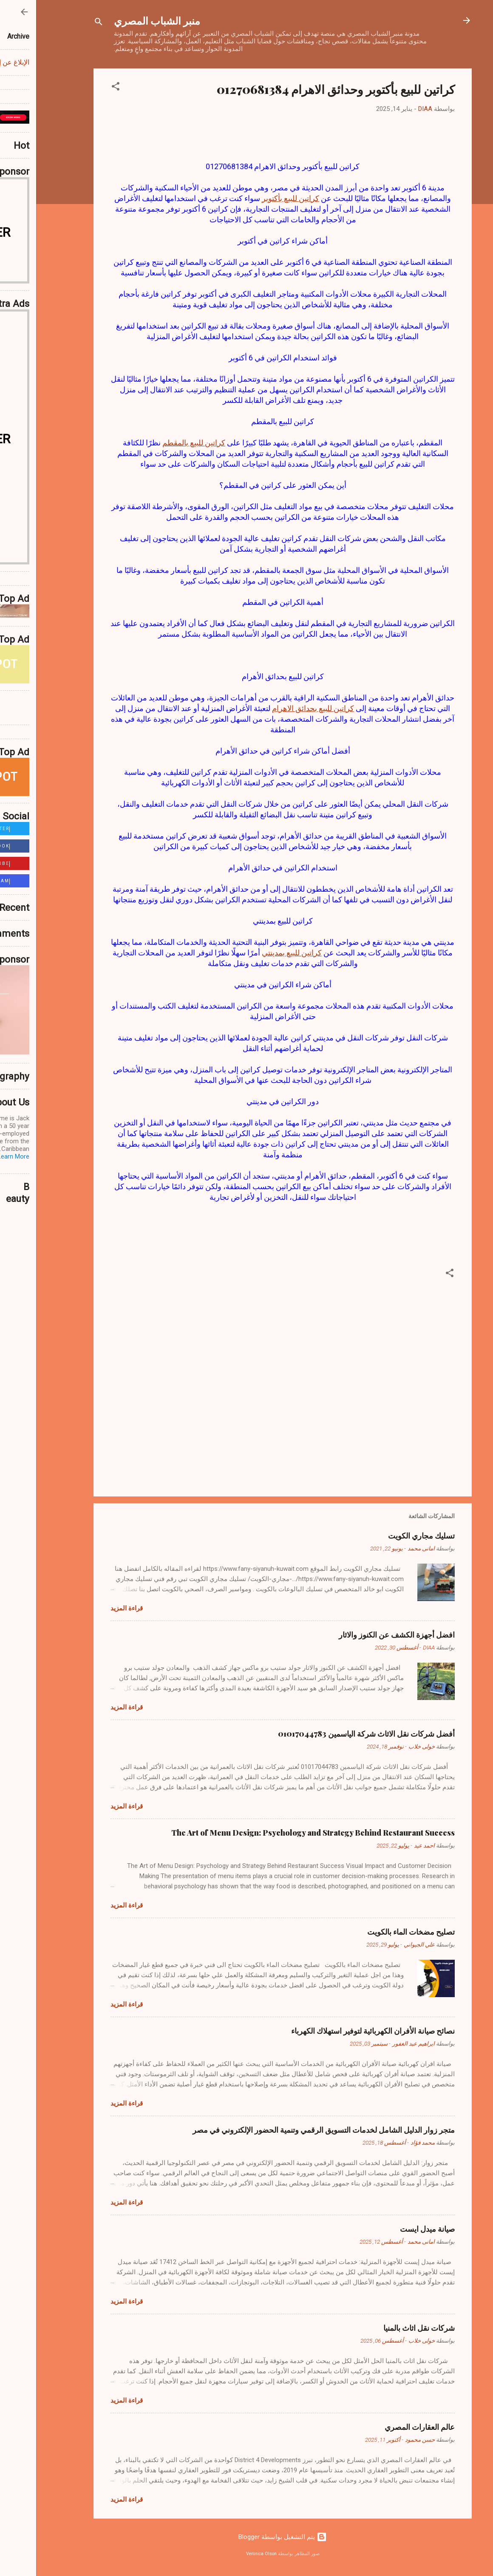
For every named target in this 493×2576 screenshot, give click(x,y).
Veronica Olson (225, 2553)
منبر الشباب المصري (121, 20)
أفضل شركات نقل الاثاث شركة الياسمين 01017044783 (330, 1734)
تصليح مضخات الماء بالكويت (375, 1932)
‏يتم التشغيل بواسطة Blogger (246, 2537)
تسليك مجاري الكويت (385, 1535)
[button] (79, 87)
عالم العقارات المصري (383, 2427)
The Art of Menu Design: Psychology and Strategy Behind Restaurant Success (277, 1833)
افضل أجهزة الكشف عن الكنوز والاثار (361, 1634)
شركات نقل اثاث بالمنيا (383, 2328)
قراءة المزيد (90, 1608)
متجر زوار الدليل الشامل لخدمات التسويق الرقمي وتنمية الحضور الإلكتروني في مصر (287, 2130)
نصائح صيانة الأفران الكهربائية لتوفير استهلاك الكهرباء (337, 2031)
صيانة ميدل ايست (391, 2229)
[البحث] (62, 23)
